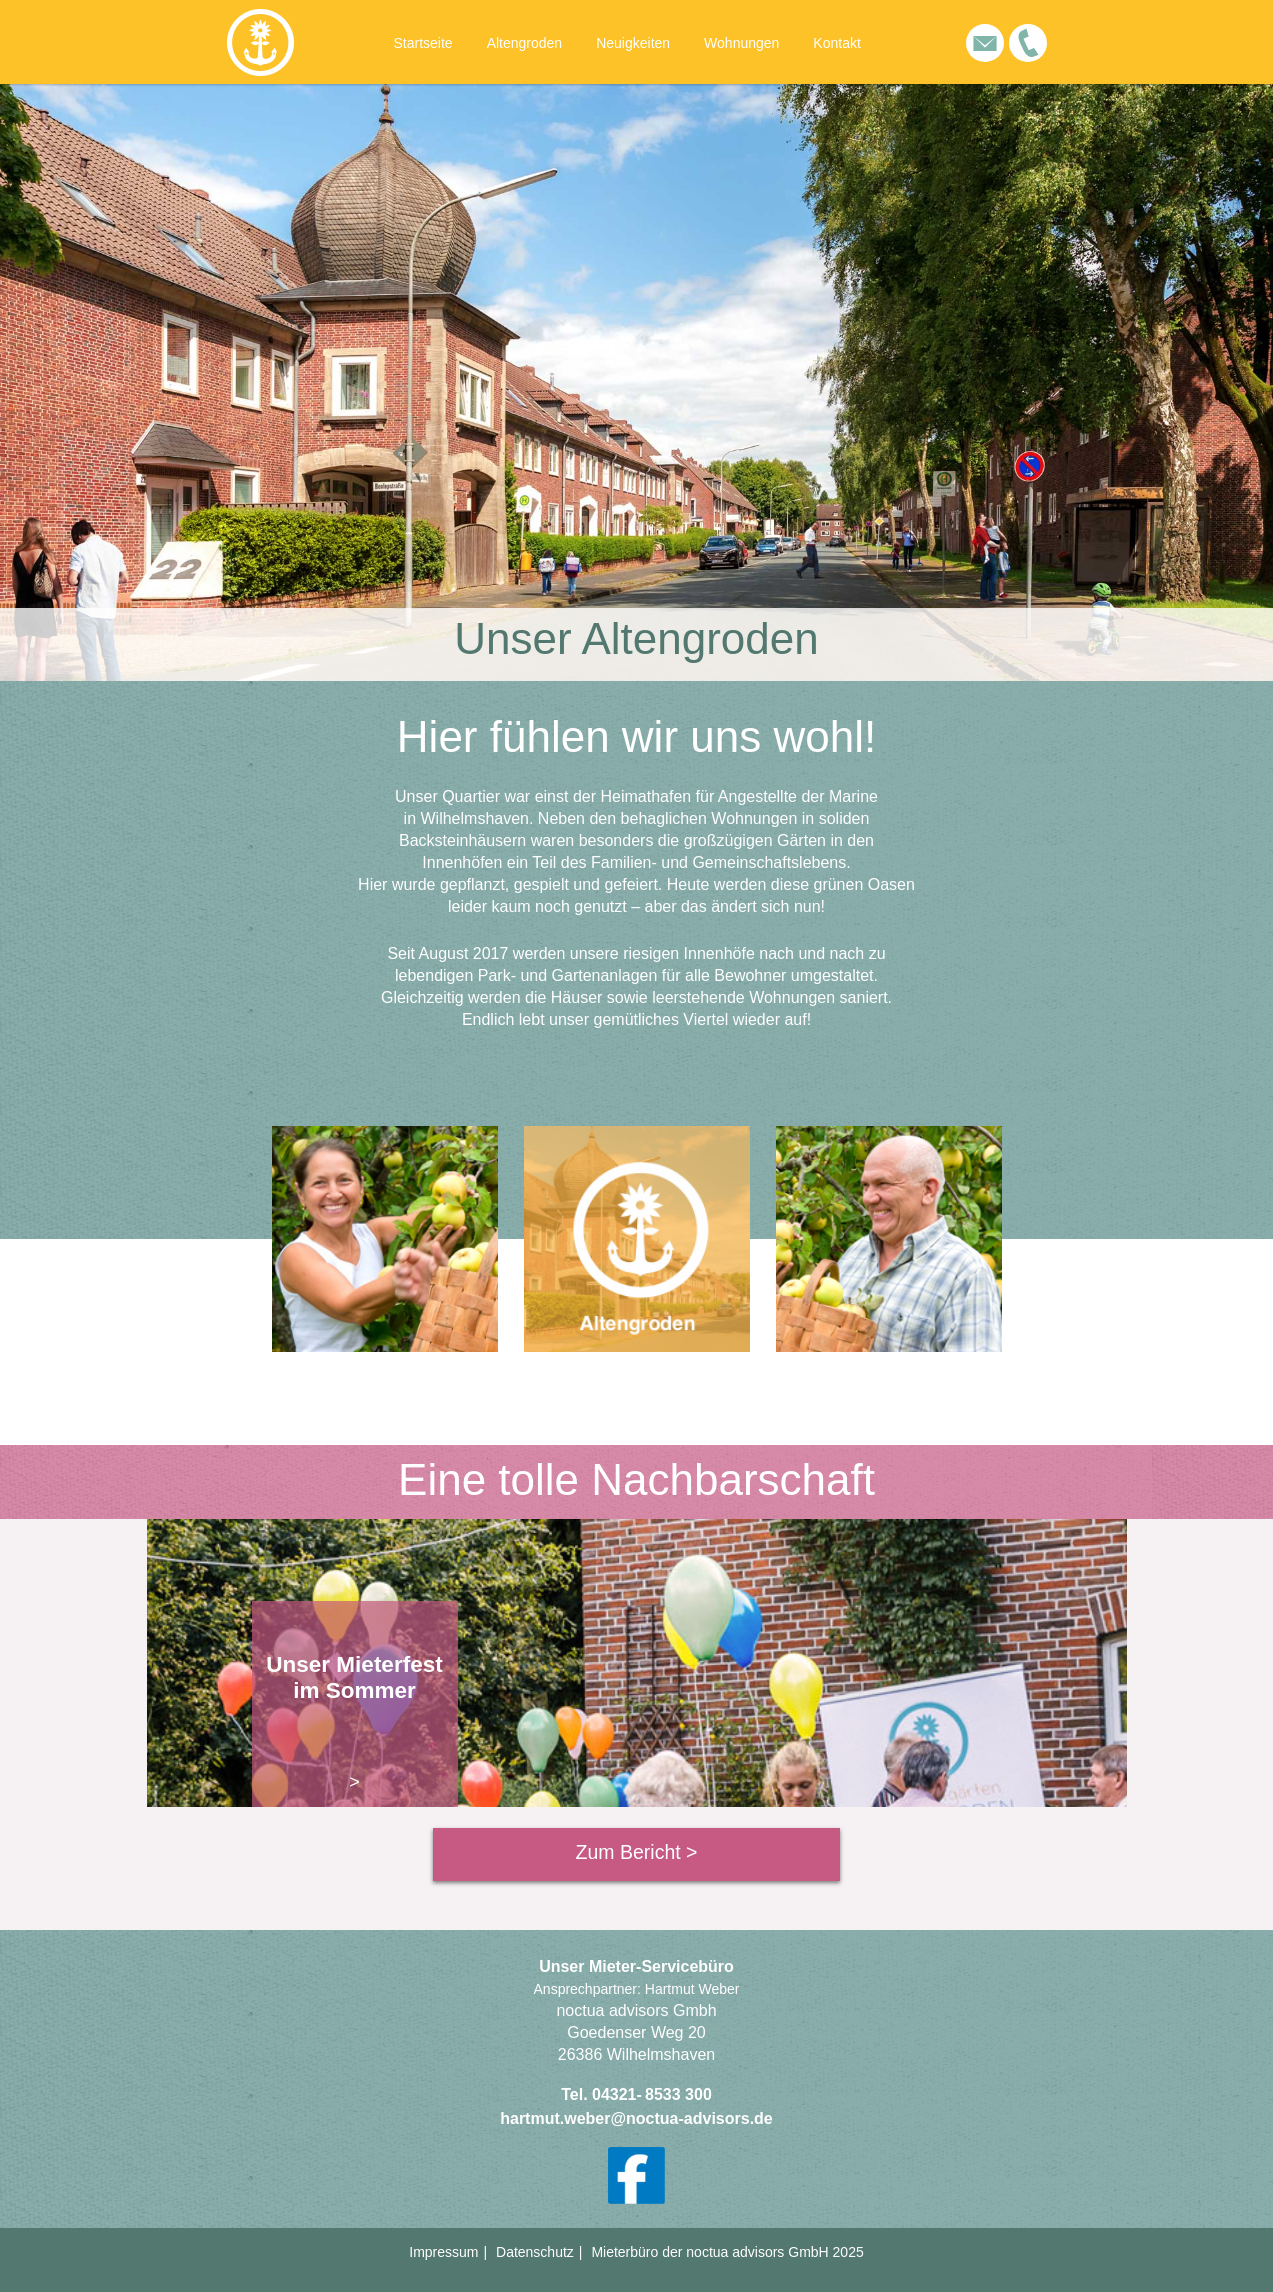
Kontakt (836, 43)
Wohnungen (741, 43)
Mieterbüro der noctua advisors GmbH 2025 (727, 2252)
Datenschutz (535, 2252)
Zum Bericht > (637, 1852)
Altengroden (525, 43)
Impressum (443, 2252)
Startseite (423, 43)
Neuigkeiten (633, 43)
